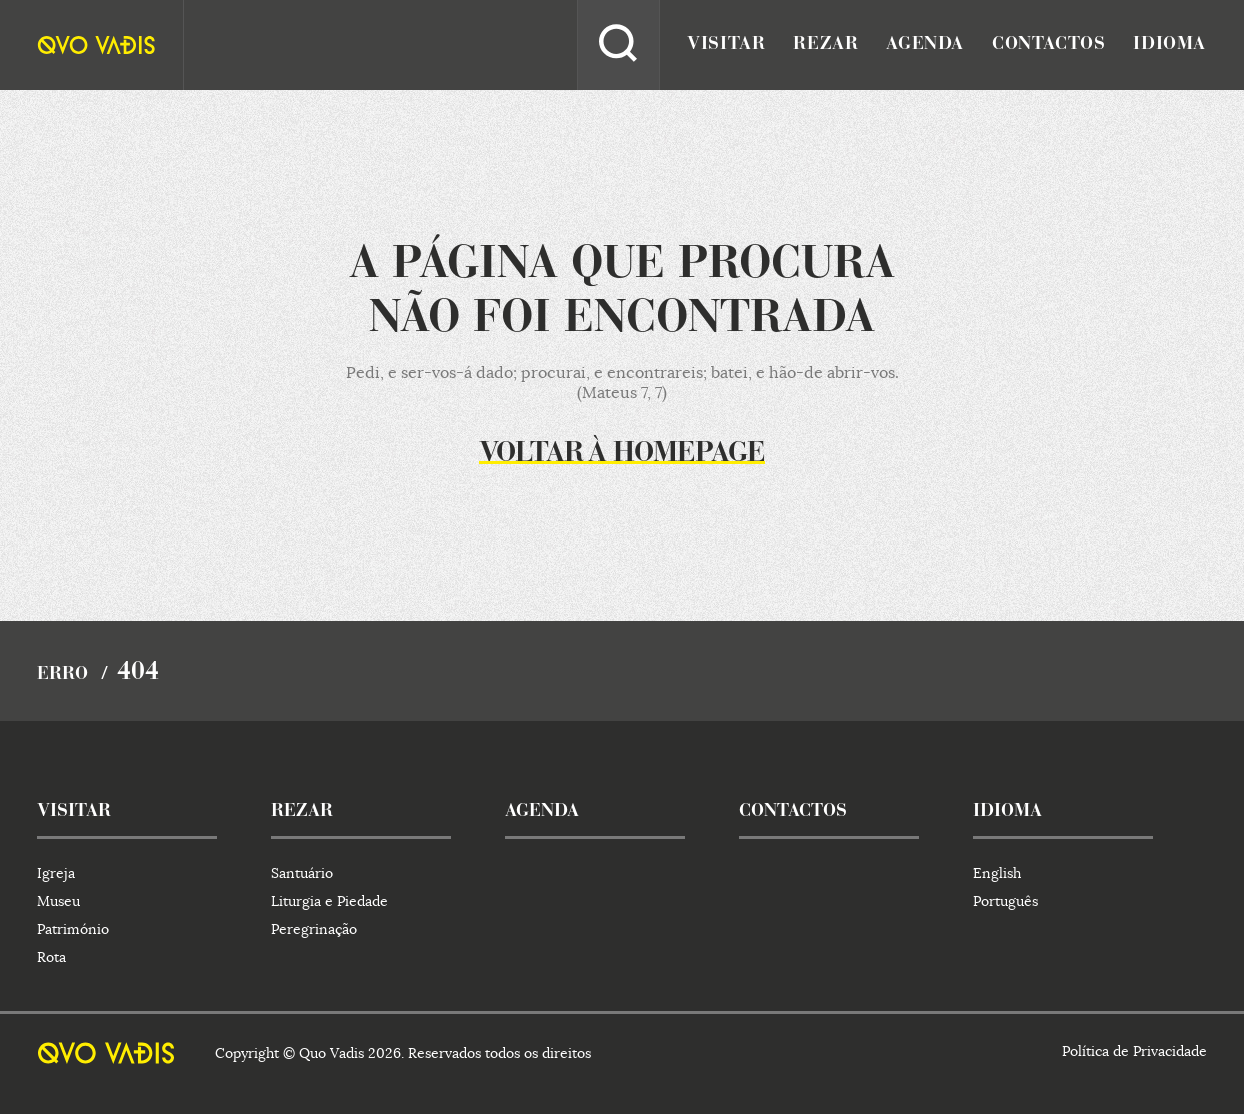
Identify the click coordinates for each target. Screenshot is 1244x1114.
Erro (62, 675)
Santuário (302, 873)
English (997, 873)
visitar (726, 45)
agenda (925, 45)
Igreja (56, 873)
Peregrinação (314, 929)
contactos (1048, 45)
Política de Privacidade (1134, 1051)
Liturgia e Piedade (329, 901)
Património (73, 929)
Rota (51, 957)
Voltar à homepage (622, 454)
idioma (1169, 45)
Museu (58, 901)
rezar (825, 45)
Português (1005, 901)
